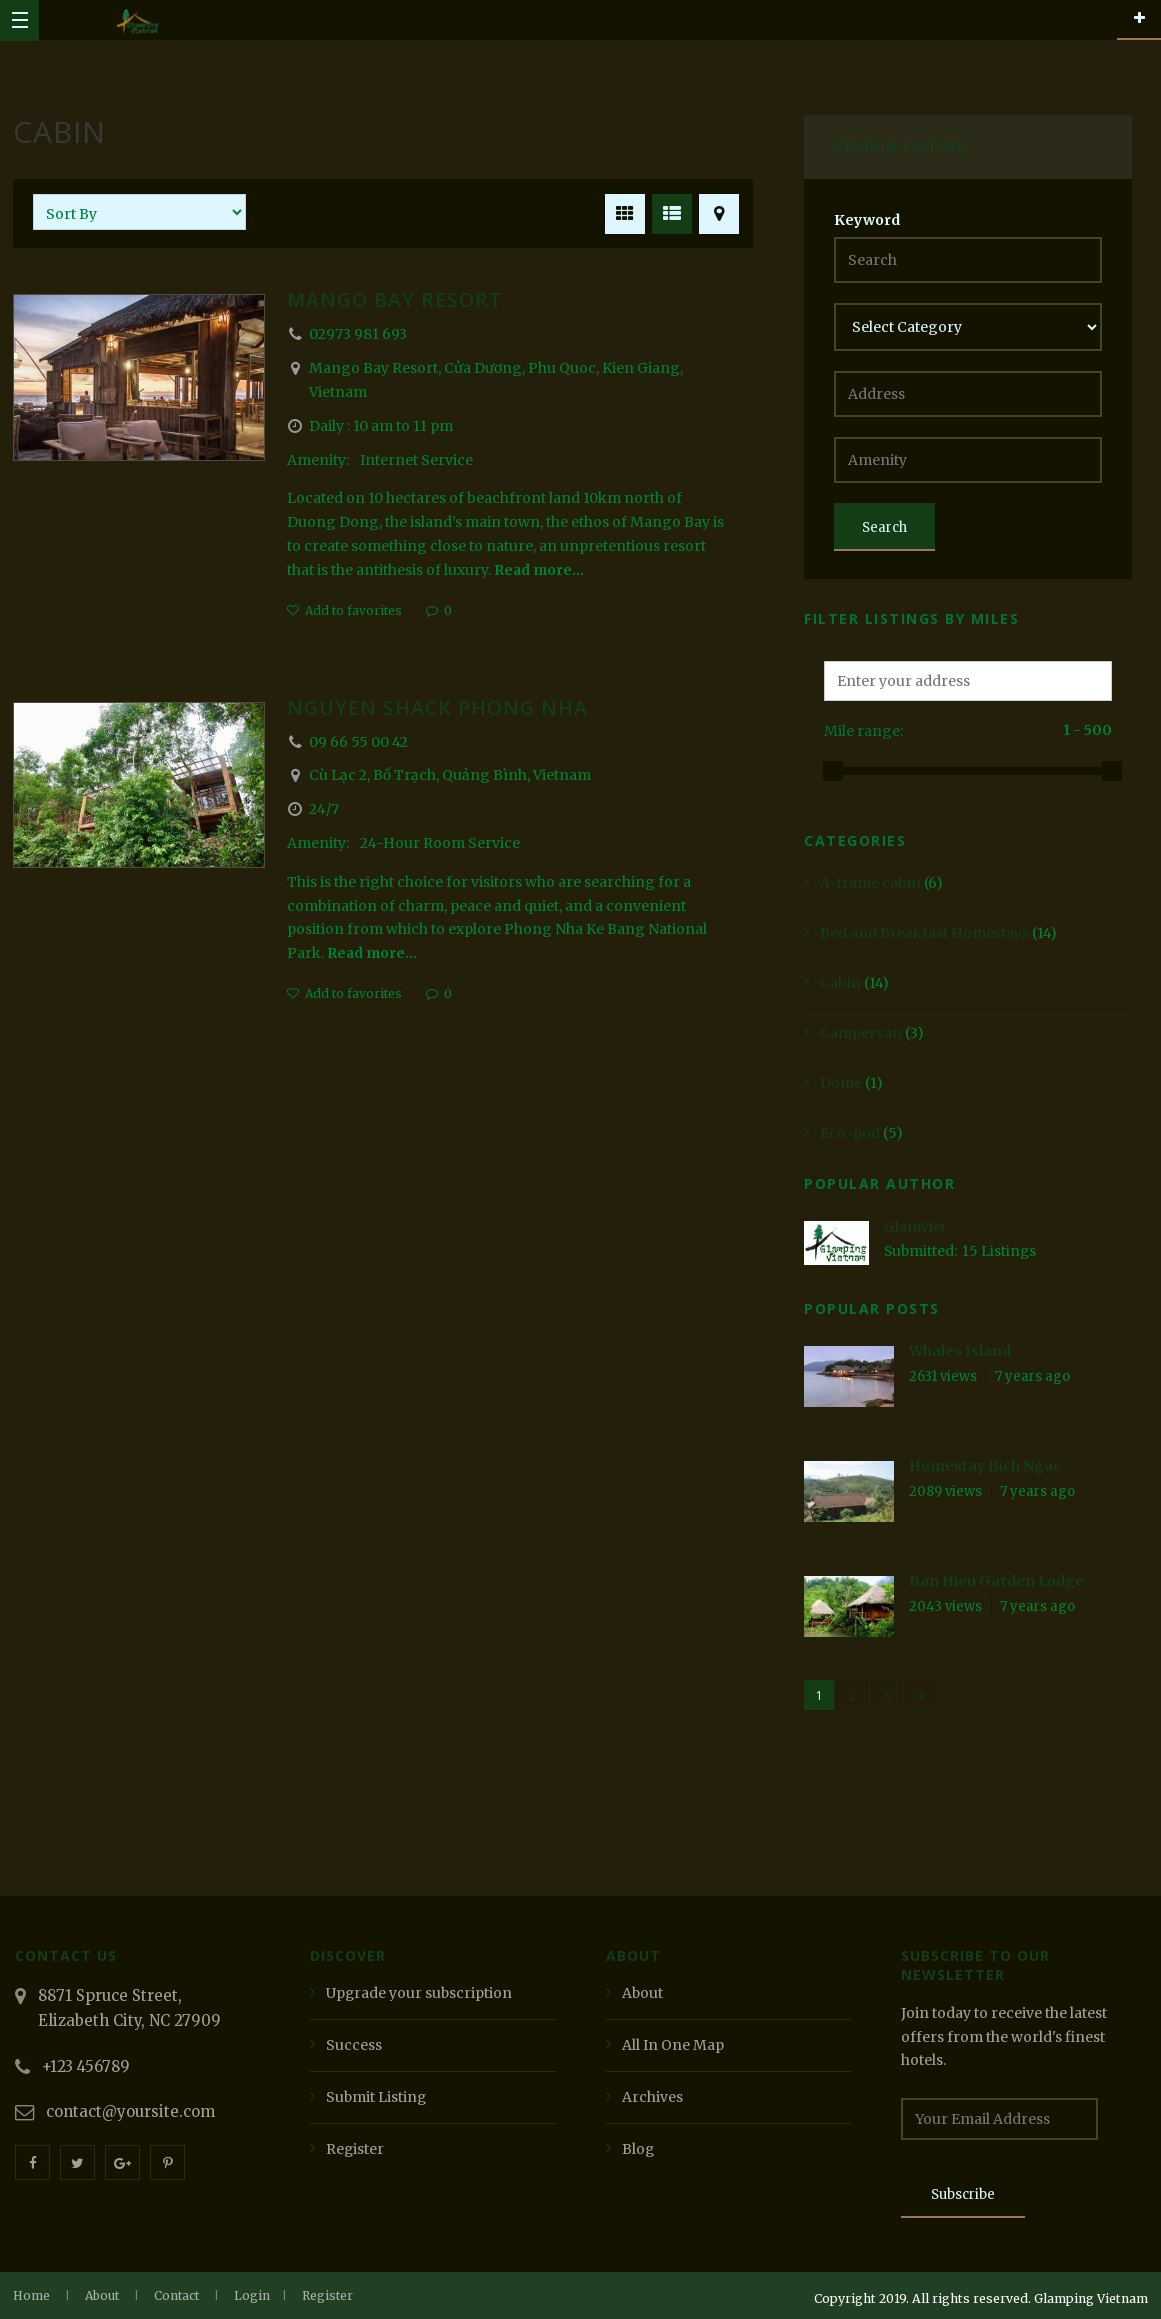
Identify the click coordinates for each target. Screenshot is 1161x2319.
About (643, 1993)
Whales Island (960, 1351)
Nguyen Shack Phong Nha (439, 707)
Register (355, 2149)
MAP (715, 210)
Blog (638, 2149)
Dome (841, 1083)
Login (252, 2295)
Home (31, 2295)
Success (354, 2045)
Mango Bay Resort (397, 299)
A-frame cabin (870, 883)
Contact (176, 2295)
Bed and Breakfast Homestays (924, 933)
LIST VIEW (668, 210)
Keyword (867, 220)
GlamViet (915, 1227)
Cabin (840, 983)
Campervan (861, 1033)
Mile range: (863, 731)
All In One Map (673, 2045)
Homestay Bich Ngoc (985, 1466)
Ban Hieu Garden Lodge (996, 1581)
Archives (652, 2097)
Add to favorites (353, 610)
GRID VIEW (621, 210)
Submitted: (921, 1251)
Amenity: (319, 460)
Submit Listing (377, 2097)
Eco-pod (850, 1133)
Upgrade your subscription (420, 1993)
